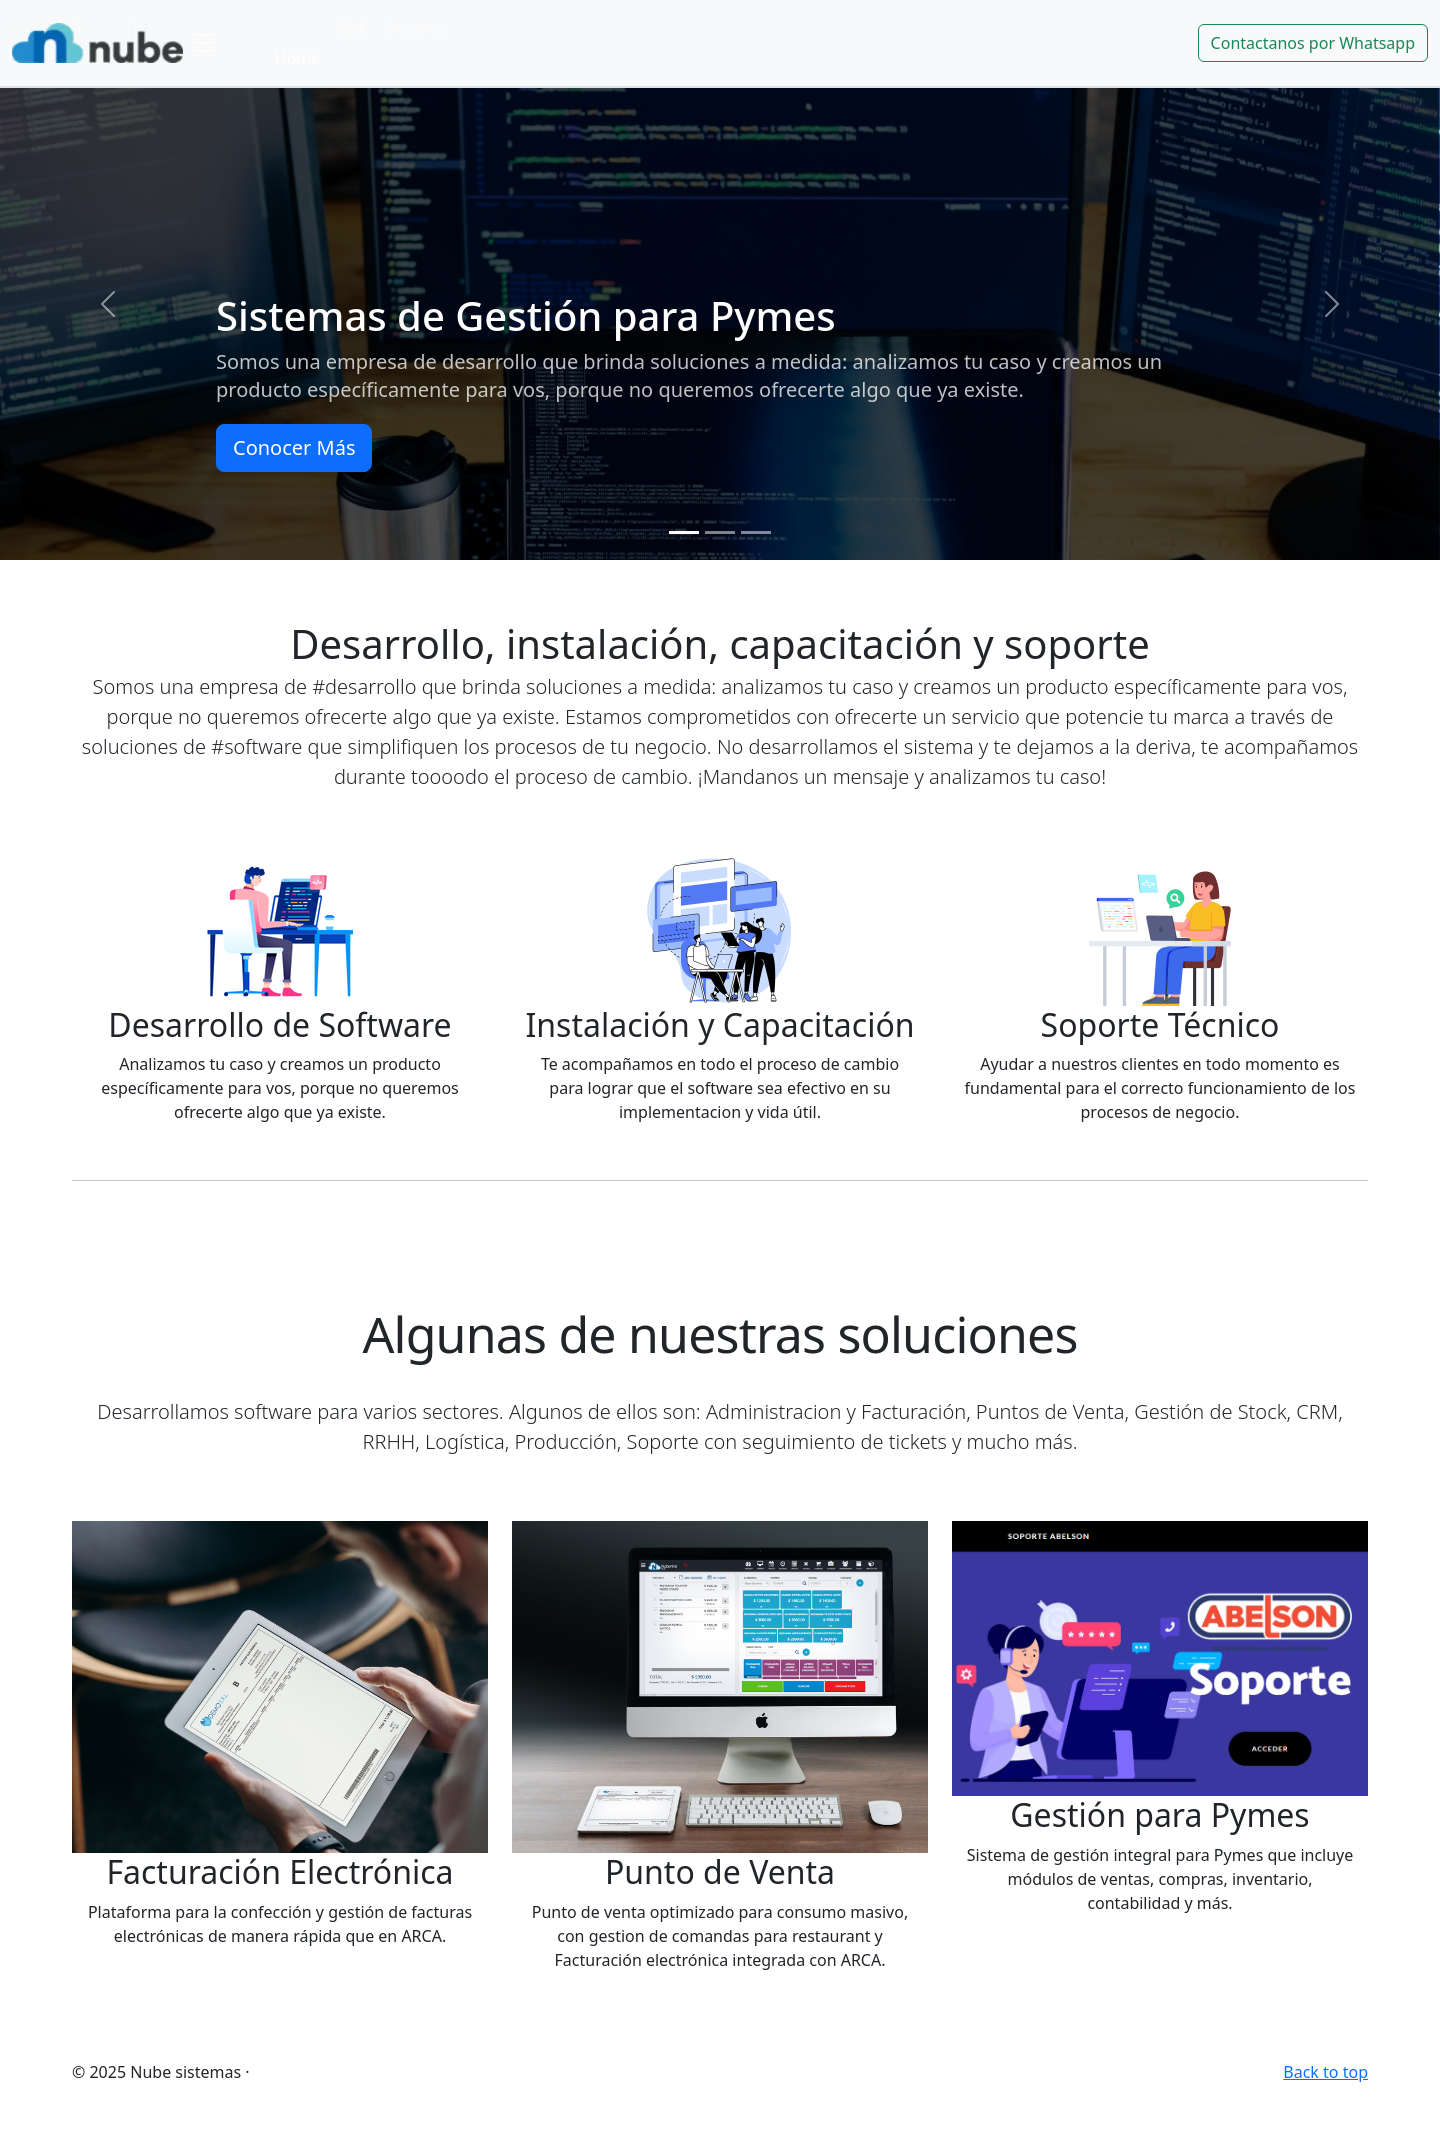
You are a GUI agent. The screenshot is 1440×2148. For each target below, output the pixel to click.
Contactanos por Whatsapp (1313, 43)
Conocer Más (294, 447)
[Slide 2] (720, 532)
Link (351, 28)
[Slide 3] (756, 532)
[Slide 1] (684, 532)
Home (298, 58)
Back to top (1325, 2072)
